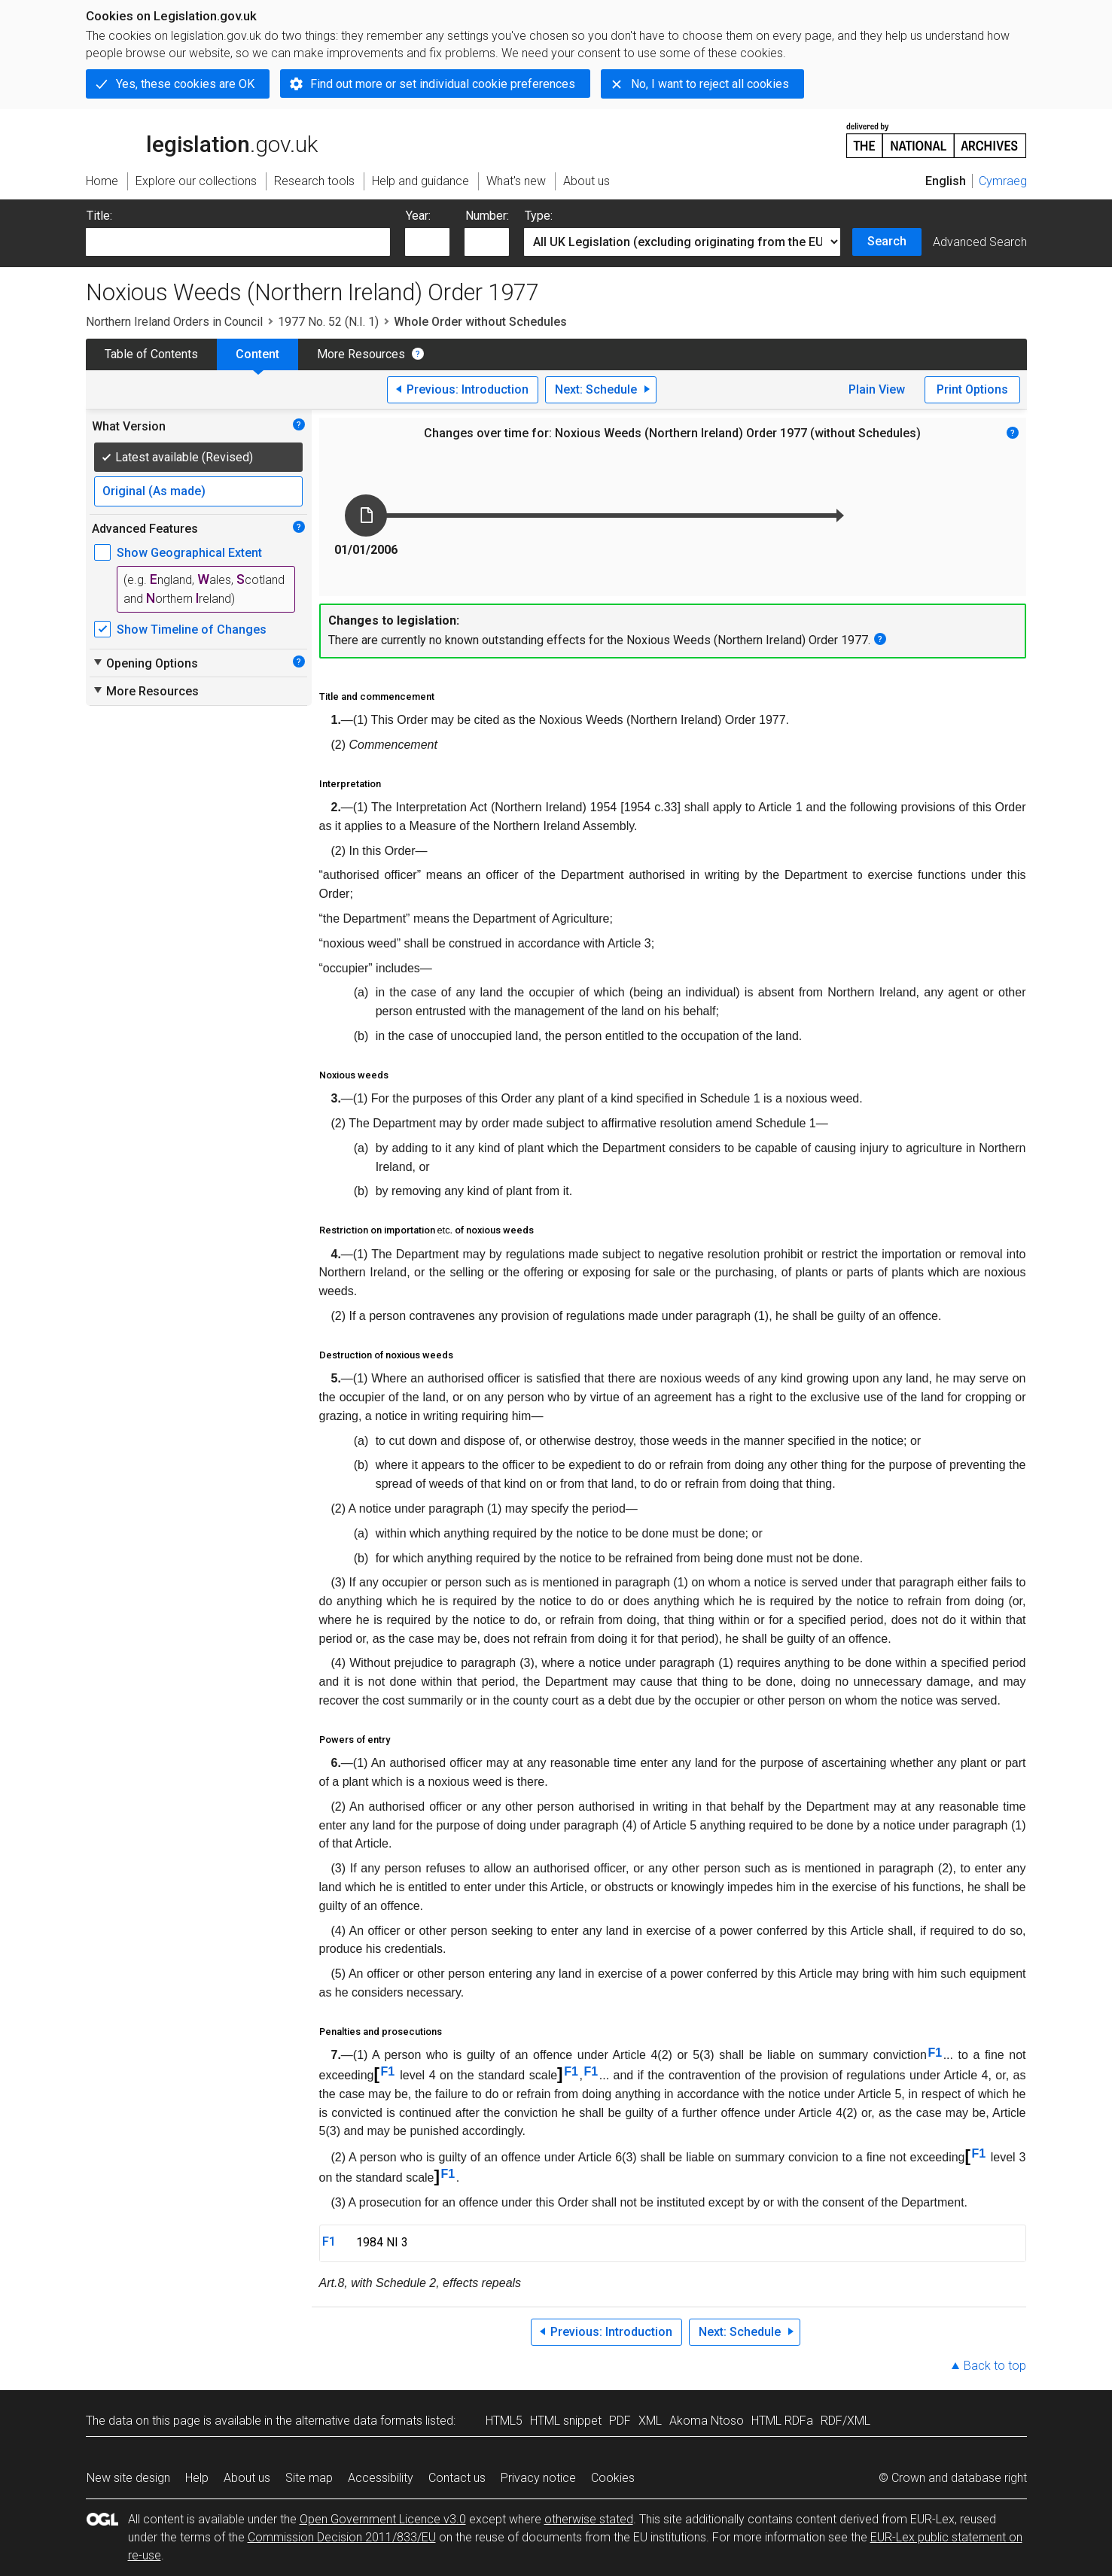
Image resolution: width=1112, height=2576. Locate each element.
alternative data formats (358, 2420)
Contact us (457, 2478)
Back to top (995, 2366)
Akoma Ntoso (706, 2420)
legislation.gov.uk (202, 139)
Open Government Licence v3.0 (383, 2519)
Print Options (972, 389)
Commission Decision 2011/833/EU (342, 2537)
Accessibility (380, 2478)
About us (247, 2478)
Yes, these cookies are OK (185, 84)
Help (197, 2478)
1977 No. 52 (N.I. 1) (328, 322)
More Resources (361, 354)
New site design (128, 2478)
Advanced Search (980, 242)
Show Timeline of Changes (192, 629)
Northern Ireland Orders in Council (174, 322)
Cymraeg (1003, 181)
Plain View (876, 389)
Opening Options (145, 663)
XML (650, 2420)
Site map (309, 2478)
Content (257, 354)
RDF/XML (845, 2420)
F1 (935, 2052)
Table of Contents (151, 354)
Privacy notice (538, 2478)
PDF (620, 2420)
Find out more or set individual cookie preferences (442, 84)
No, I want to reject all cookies (710, 84)
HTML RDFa (782, 2420)
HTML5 (504, 2420)
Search (886, 241)
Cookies (613, 2478)
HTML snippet (566, 2420)
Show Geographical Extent (189, 553)
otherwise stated (588, 2519)
